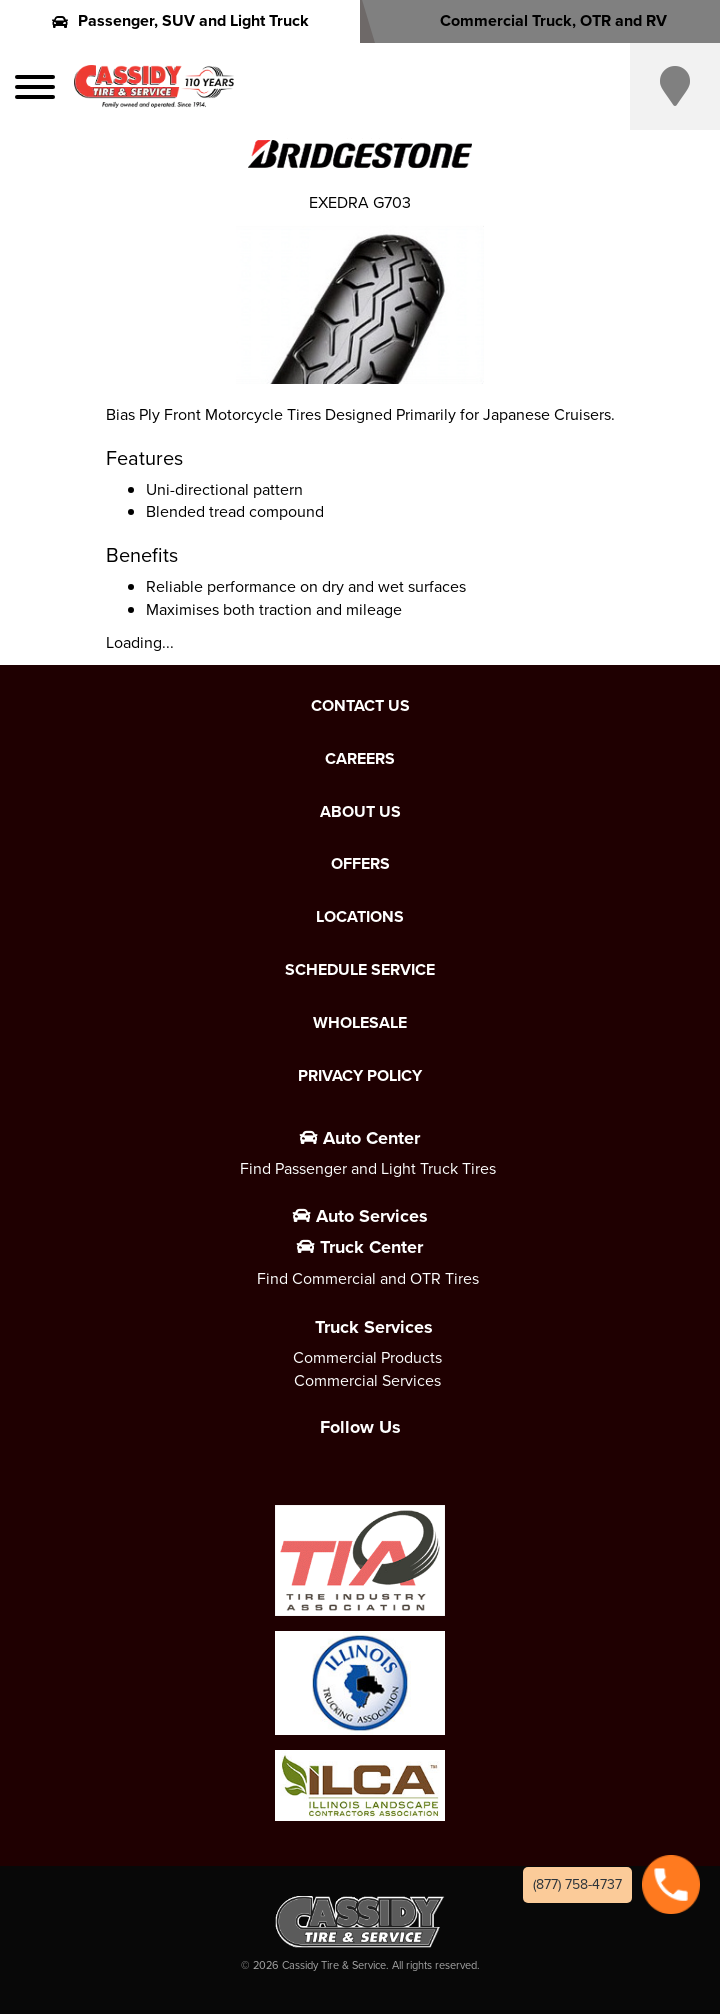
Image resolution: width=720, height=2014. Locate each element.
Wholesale (360, 1023)
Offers (360, 864)
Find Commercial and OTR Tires (368, 1278)
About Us (360, 812)
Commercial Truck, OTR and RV (540, 20)
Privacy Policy (360, 1076)
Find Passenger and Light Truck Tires (368, 1168)
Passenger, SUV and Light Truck (180, 20)
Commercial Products (367, 1357)
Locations (360, 917)
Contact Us (360, 706)
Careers (360, 759)
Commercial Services (367, 1380)
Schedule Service (360, 970)
